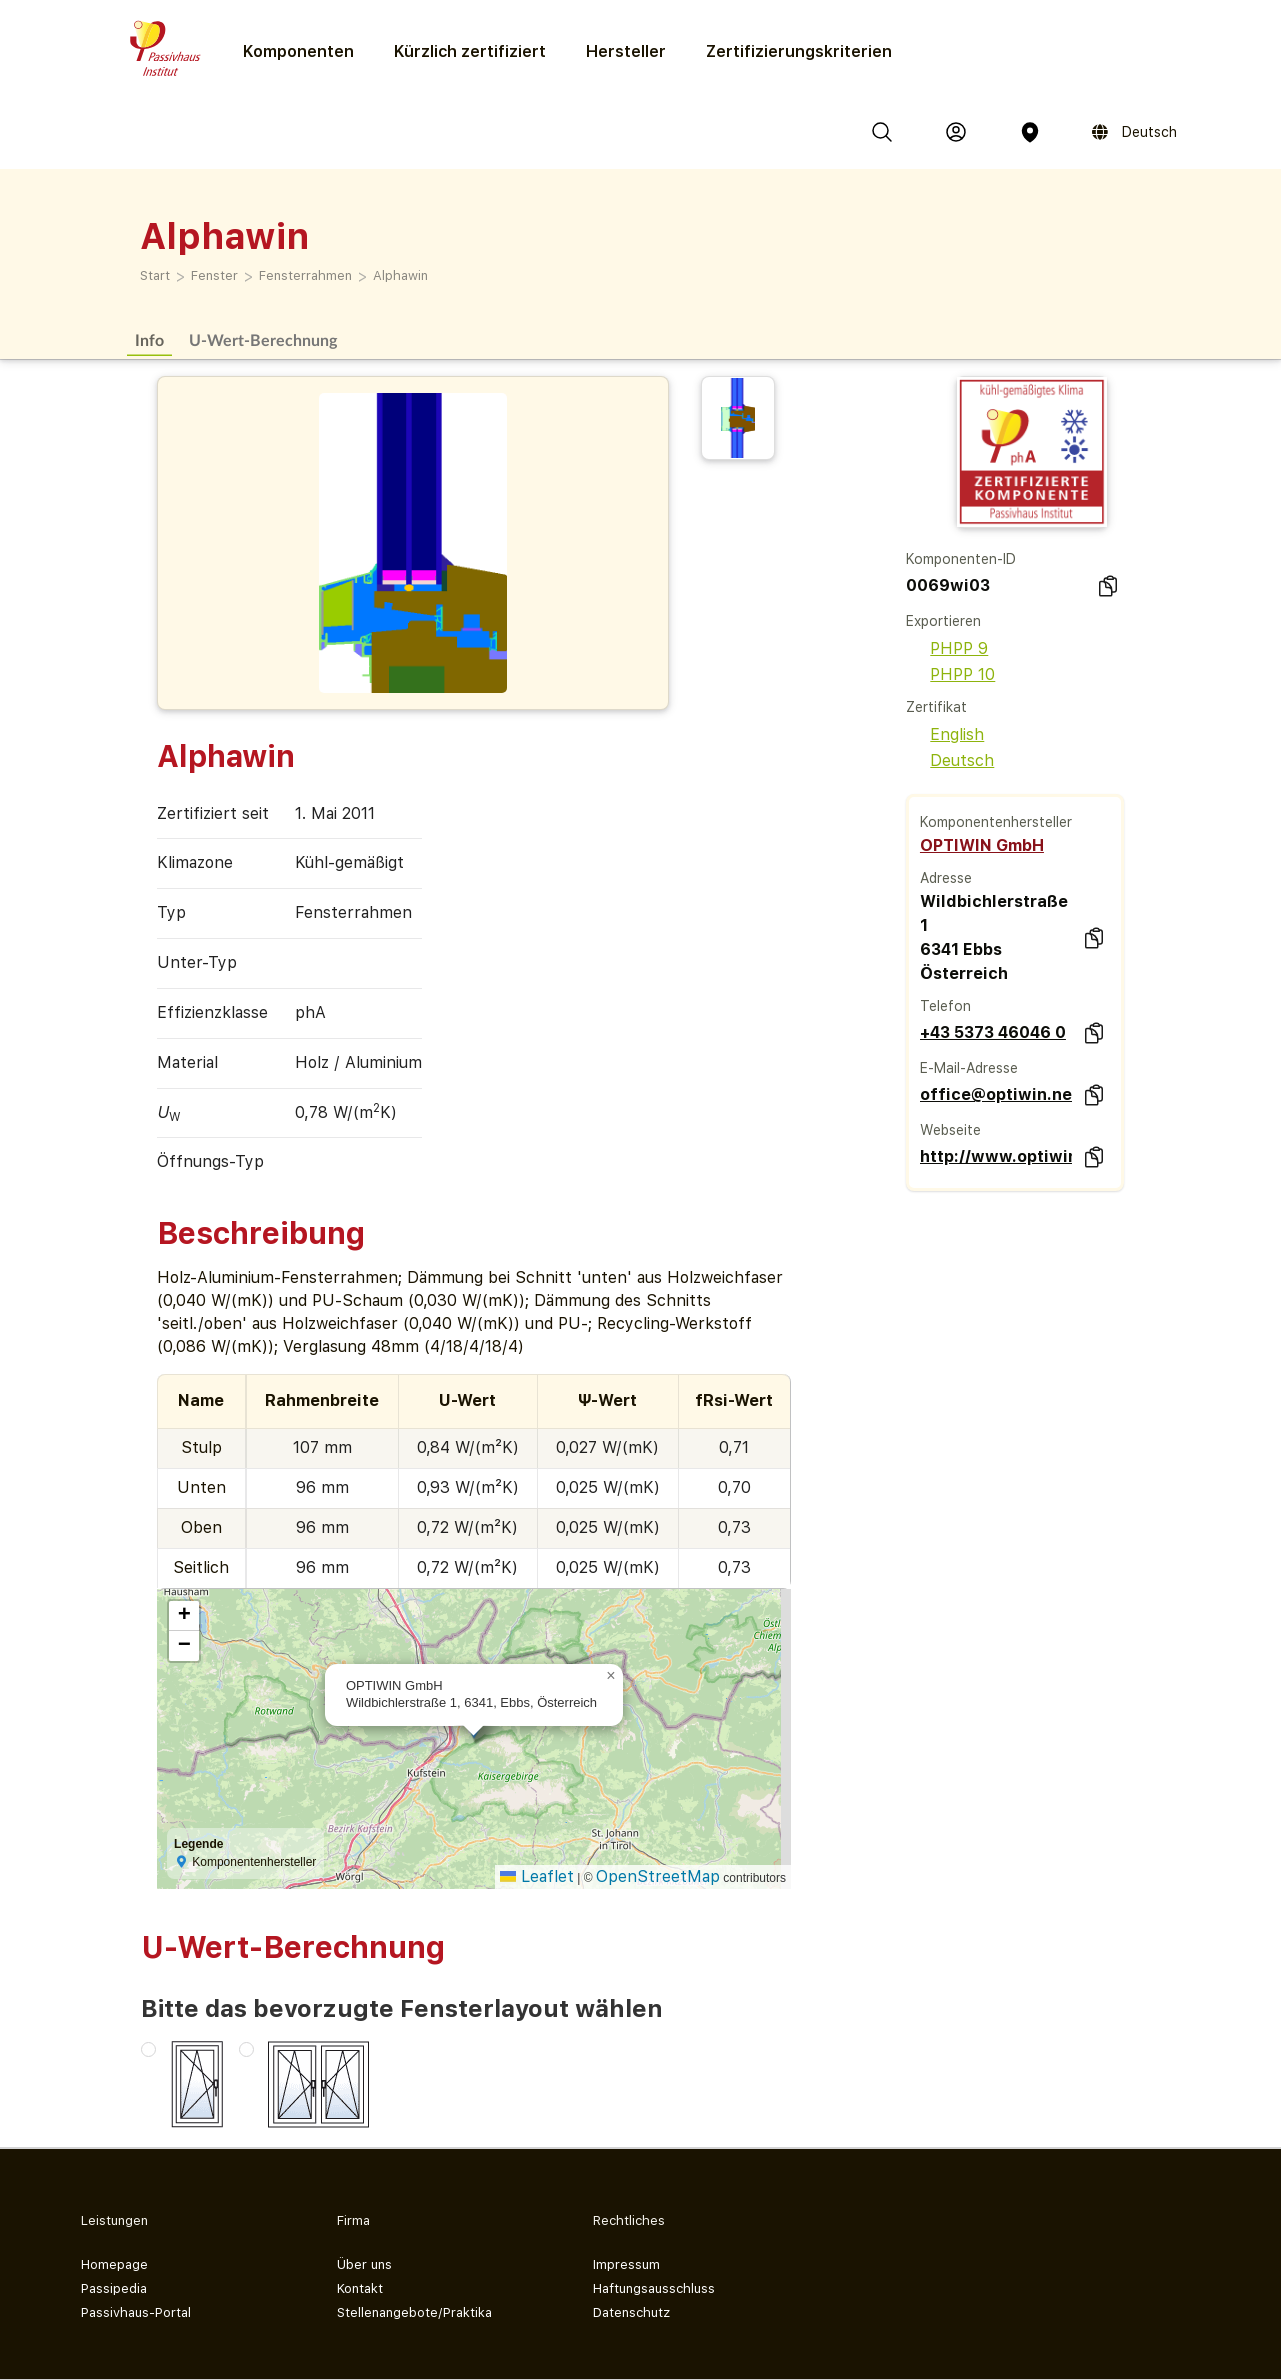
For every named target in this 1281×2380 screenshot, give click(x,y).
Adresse (946, 878)
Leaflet (537, 1876)
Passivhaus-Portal (136, 2312)
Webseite (950, 1130)
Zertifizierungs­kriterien (799, 51)
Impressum (626, 2264)
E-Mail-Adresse (969, 1068)
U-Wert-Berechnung (263, 339)
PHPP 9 (947, 648)
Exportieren (943, 621)
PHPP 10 (950, 674)
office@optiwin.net (996, 1094)
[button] (611, 1676)
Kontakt (360, 2288)
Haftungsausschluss (654, 2288)
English (945, 734)
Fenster (214, 275)
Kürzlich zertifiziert (470, 51)
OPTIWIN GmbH (982, 845)
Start (155, 275)
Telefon (945, 1006)
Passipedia (114, 2288)
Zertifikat (936, 707)
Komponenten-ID (961, 559)
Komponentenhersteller (996, 822)
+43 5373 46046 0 (993, 1032)
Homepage (114, 2264)
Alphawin (400, 275)
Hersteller (626, 51)
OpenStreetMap (658, 1876)
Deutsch (950, 760)
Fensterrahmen (305, 275)
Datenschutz (631, 2312)
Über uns (364, 2264)
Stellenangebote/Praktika (414, 2312)
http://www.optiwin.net (996, 1156)
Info (149, 339)
